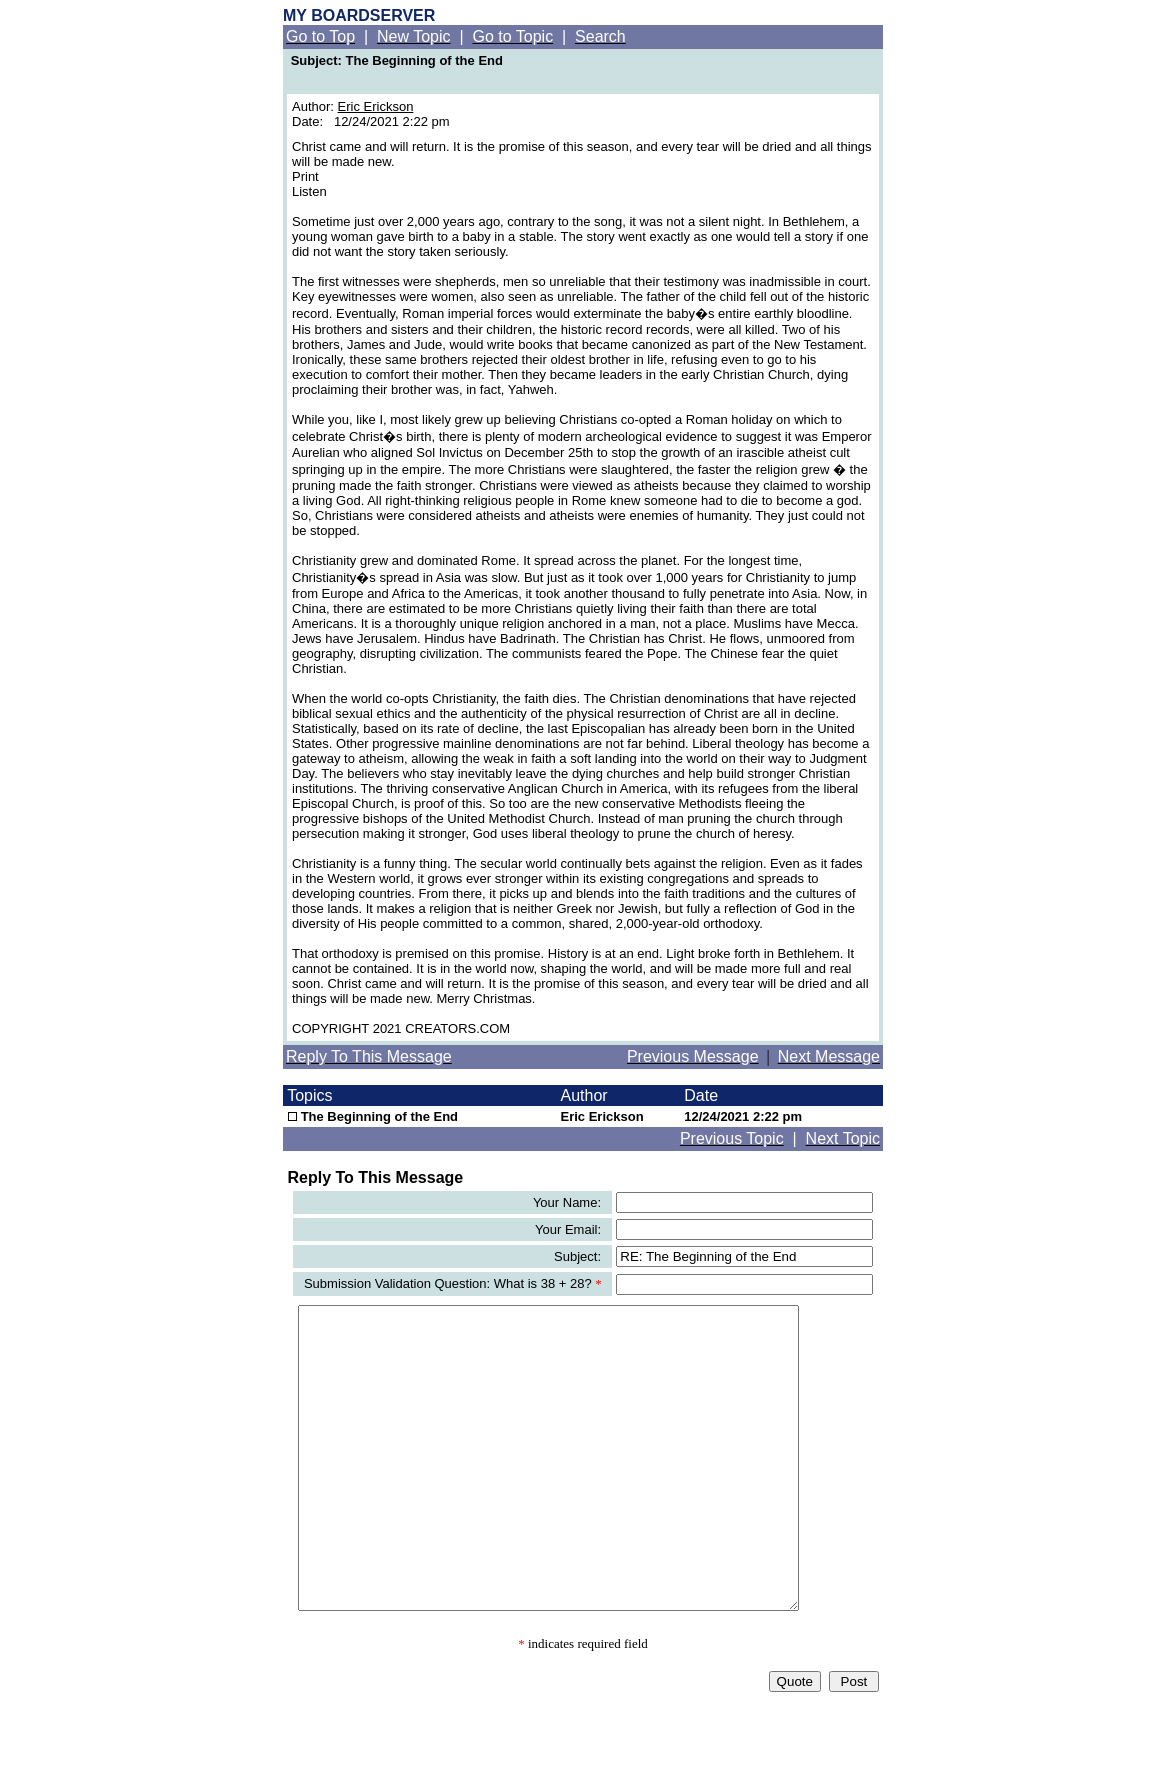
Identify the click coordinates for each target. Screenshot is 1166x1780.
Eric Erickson (376, 106)
